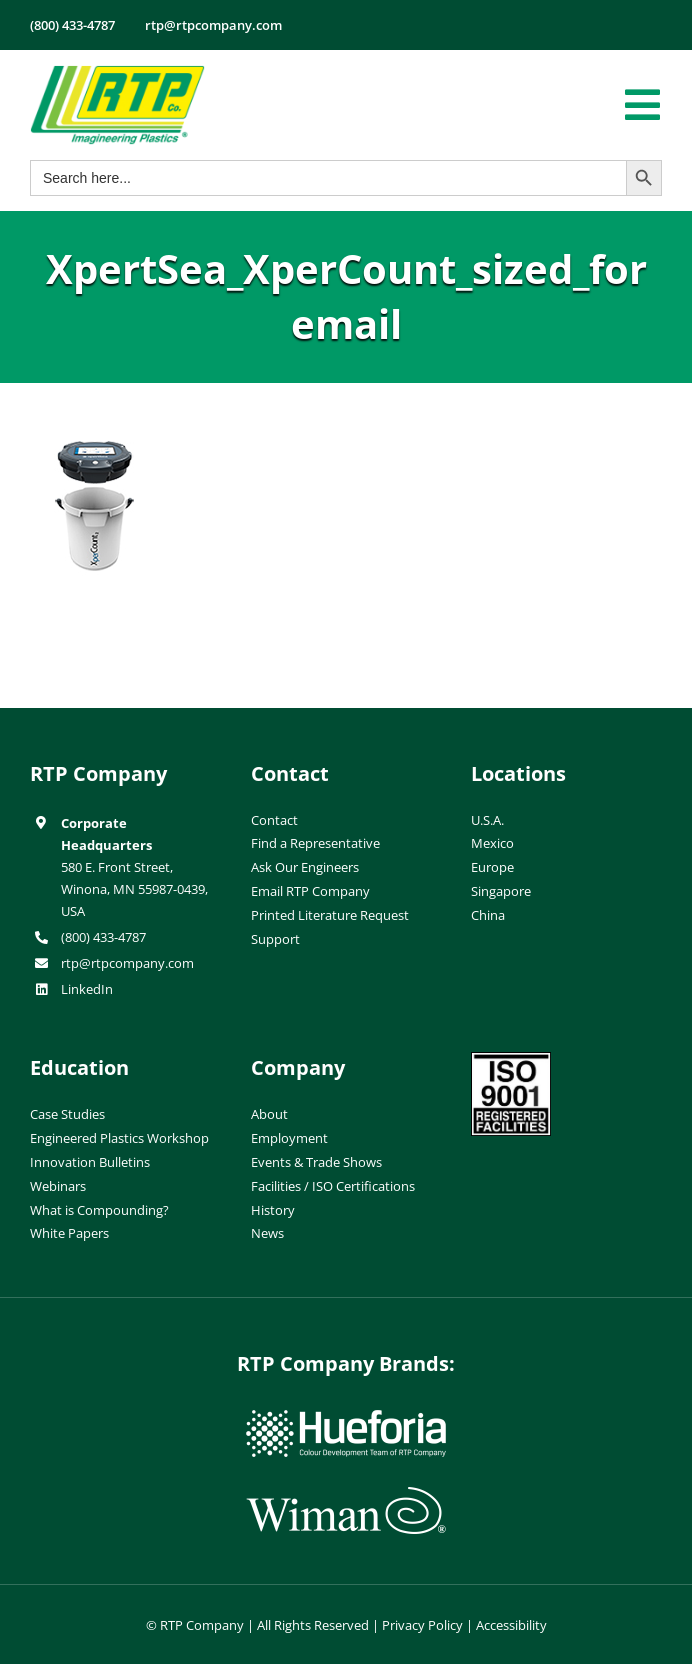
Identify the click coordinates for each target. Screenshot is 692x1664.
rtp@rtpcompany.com (127, 963)
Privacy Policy (422, 1625)
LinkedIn (87, 989)
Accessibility (511, 1625)
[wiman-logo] (346, 1495)
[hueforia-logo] (346, 1418)
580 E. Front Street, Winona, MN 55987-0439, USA (134, 889)
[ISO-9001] (511, 1060)
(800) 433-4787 (103, 937)
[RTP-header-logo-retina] (117, 73)
